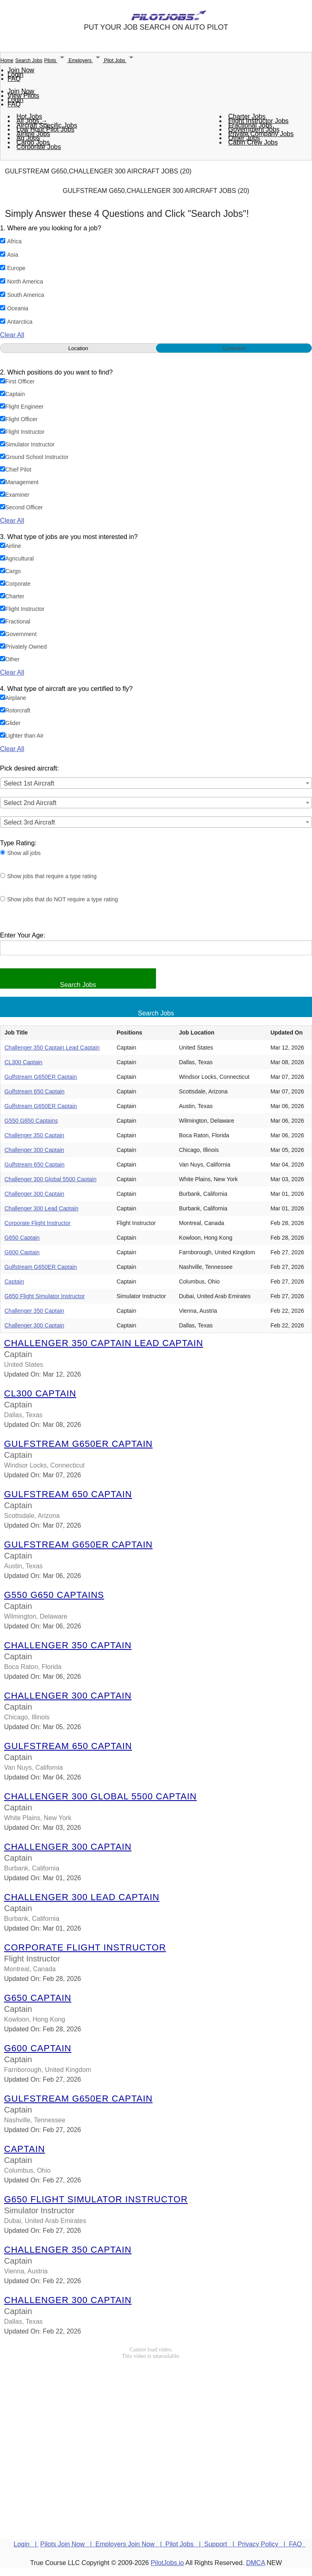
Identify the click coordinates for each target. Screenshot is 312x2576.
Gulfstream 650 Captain (34, 1091)
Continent (234, 348)
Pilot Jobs (120, 60)
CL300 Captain (23, 1062)
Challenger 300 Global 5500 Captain (50, 1179)
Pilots (56, 60)
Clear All (12, 334)
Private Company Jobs (261, 133)
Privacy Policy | (263, 2544)
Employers (86, 60)
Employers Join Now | (130, 2544)
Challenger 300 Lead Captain (41, 1208)
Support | (221, 2544)
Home (6, 60)
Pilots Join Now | (67, 2544)
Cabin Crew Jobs (253, 142)
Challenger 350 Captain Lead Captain (52, 1047)
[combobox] (156, 783)
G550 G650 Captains (31, 1120)
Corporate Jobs (39, 146)
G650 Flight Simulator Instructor (44, 1296)
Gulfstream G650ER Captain (40, 1077)
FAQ (14, 78)
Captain (14, 1281)
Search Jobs (28, 60)
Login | (26, 2544)
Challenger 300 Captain (34, 1150)
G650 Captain (21, 1237)
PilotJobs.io (167, 2562)
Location (78, 348)
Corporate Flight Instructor (37, 1223)
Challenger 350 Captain (34, 1135)
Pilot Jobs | (184, 2544)
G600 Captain (21, 1252)
